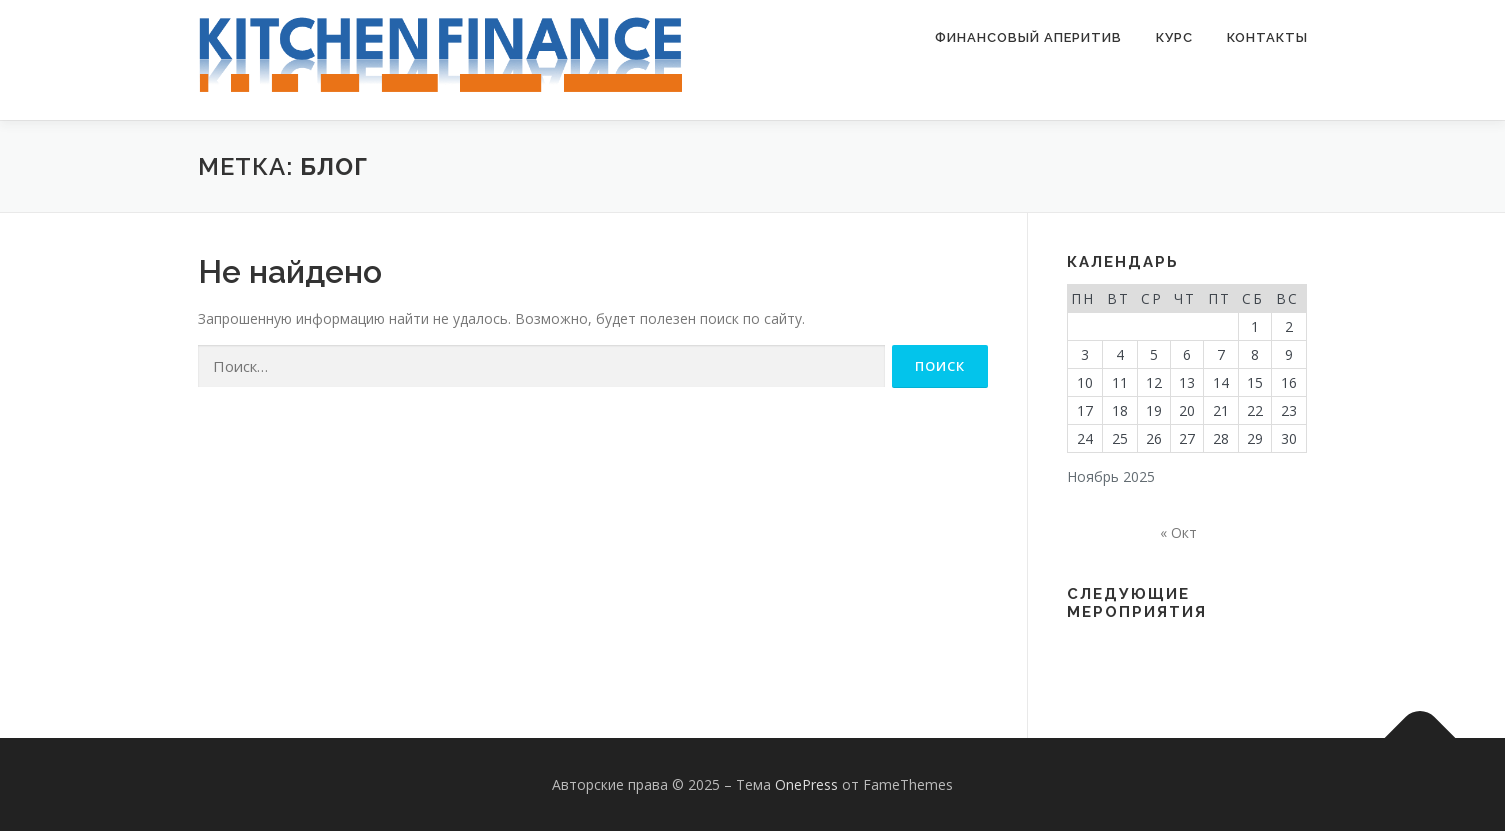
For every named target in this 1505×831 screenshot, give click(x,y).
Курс (1174, 37)
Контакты (1267, 37)
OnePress (806, 784)
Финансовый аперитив (1028, 37)
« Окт (1178, 532)
